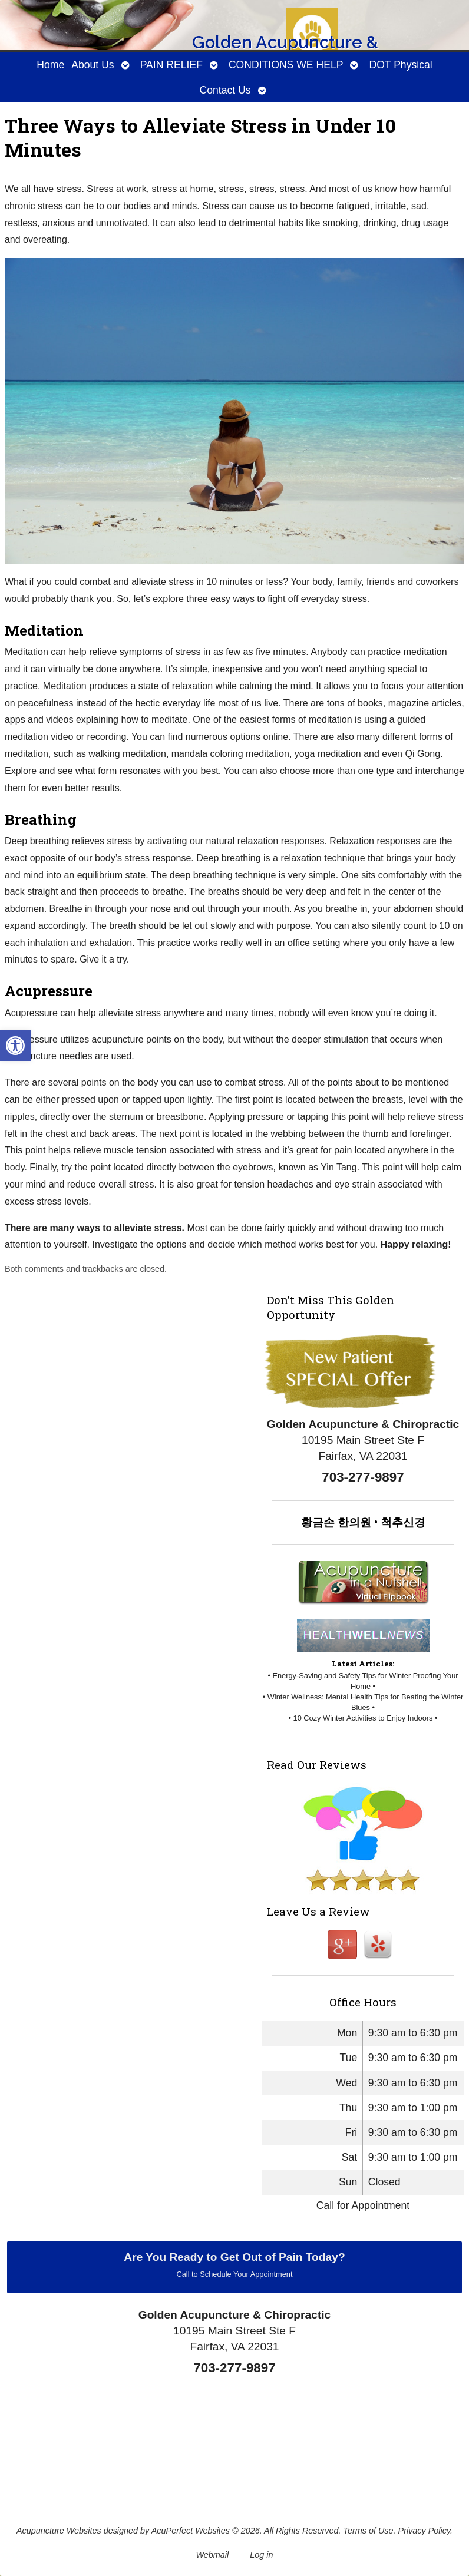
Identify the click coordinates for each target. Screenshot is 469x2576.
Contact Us (224, 90)
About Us (92, 65)
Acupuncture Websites (58, 2530)
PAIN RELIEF (171, 65)
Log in (261, 2555)
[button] (15, 1045)
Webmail (212, 2555)
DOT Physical (400, 65)
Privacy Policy (424, 2530)
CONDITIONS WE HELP (286, 65)
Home (50, 65)
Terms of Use (369, 2530)
